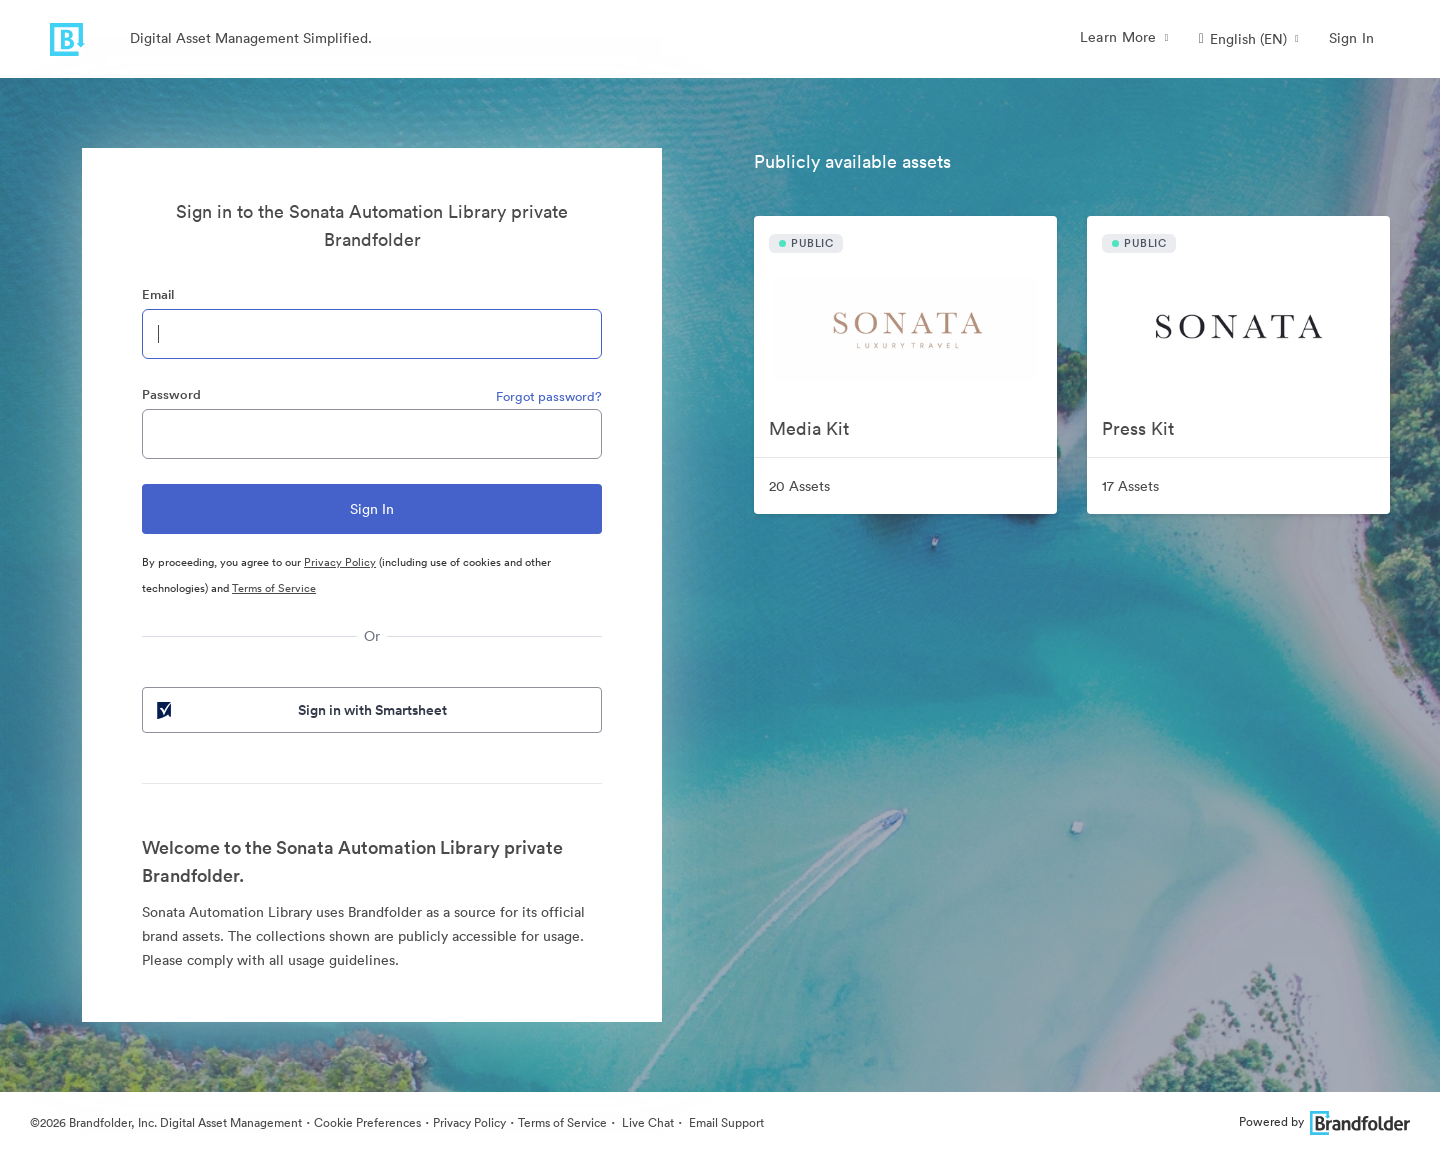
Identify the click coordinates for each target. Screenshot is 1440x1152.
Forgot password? (549, 396)
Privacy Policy (340, 562)
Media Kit (809, 428)
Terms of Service (274, 588)
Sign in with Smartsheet (300, 710)
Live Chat (646, 1122)
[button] (1249, 39)
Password (171, 394)
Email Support (725, 1122)
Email (158, 294)
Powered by (1324, 1121)
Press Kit (1138, 428)
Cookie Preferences (367, 1122)
